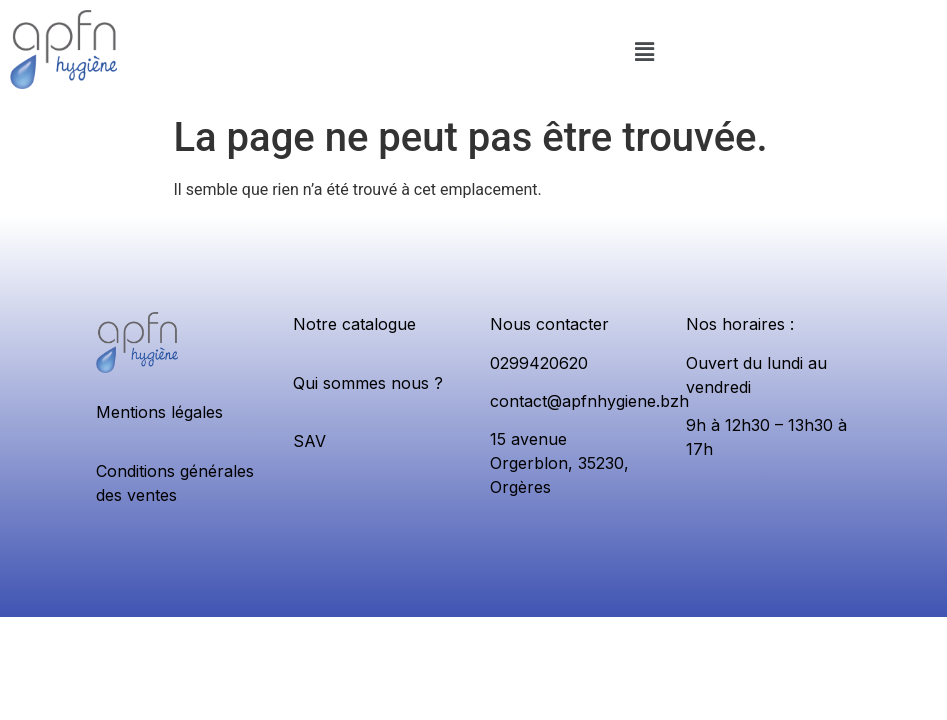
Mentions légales (159, 412)
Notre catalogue (354, 324)
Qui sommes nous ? (368, 383)
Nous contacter (549, 324)
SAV (309, 441)
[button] (645, 53)
